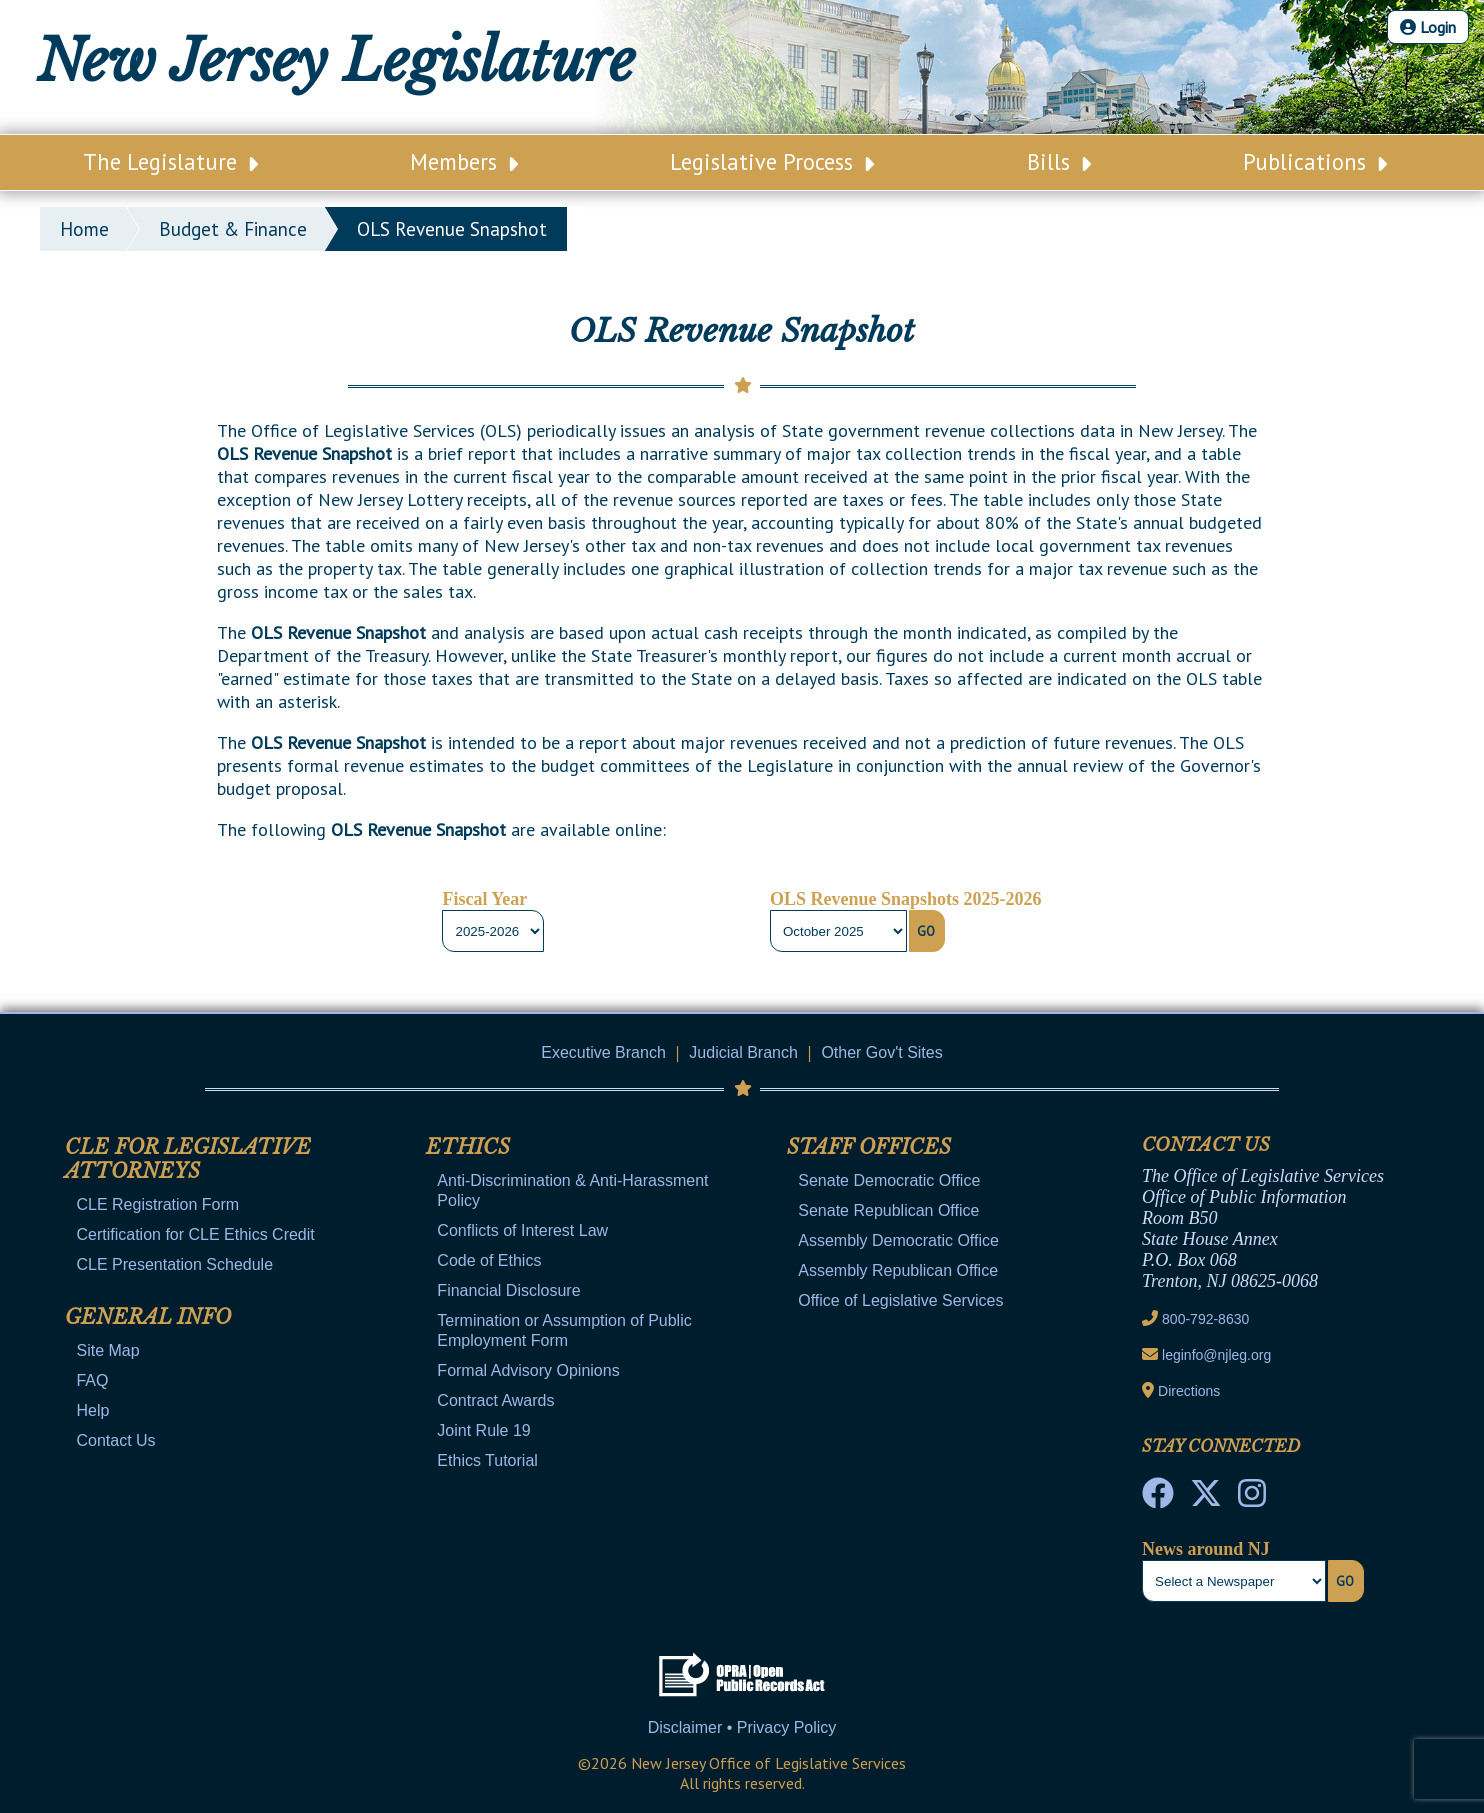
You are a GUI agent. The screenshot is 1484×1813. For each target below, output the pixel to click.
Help (92, 1410)
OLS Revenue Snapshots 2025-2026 (906, 899)
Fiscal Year (484, 899)
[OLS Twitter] (1206, 1499)
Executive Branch (603, 1052)
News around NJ (1206, 1549)
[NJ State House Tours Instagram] (1252, 1499)
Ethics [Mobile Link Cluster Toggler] (468, 1147)
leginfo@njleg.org (1216, 1355)
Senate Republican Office (888, 1210)
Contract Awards (495, 1400)
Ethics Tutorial (487, 1460)
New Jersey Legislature (336, 61)
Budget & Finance (233, 229)
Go (926, 931)
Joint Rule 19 (483, 1430)
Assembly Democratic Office (898, 1240)
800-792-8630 (1205, 1319)
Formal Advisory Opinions (528, 1370)
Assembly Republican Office (898, 1270)
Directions (1189, 1391)
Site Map (107, 1350)
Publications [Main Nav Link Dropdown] (1315, 161)
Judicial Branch (743, 1052)
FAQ (92, 1380)
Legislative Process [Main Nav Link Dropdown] (772, 161)
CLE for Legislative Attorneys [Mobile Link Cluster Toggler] (188, 1159)
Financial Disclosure (508, 1290)
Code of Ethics (489, 1260)
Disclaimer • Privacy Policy (742, 1727)
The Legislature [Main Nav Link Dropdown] (170, 161)
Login (1428, 27)
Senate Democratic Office (889, 1180)
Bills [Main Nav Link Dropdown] (1059, 161)
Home (84, 229)
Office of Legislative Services (900, 1300)
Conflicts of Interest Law (522, 1230)
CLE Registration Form (157, 1204)
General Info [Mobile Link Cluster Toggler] (148, 1317)
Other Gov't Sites (881, 1052)
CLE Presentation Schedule (174, 1264)
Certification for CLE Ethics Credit (195, 1234)
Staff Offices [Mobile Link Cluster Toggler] (869, 1147)
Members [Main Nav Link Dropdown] (464, 161)
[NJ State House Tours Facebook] (1158, 1499)
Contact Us (115, 1440)
